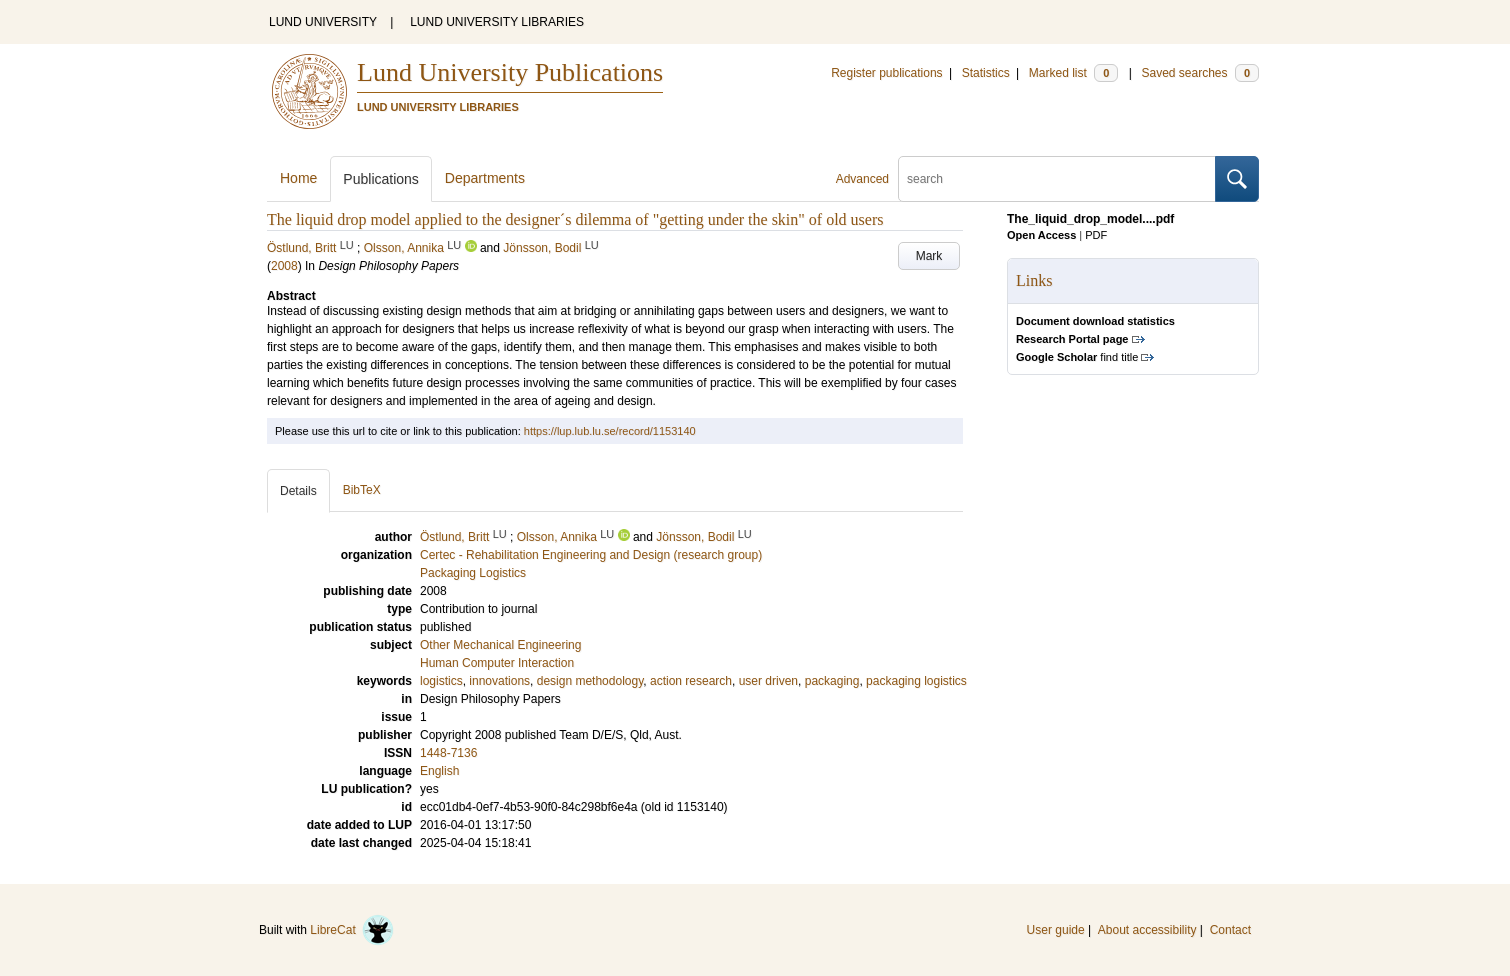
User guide (1056, 930)
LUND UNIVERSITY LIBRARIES (497, 22)
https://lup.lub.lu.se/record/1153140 (610, 431)
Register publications (886, 73)
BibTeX (362, 490)
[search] (1057, 179)
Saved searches (1200, 73)
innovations (499, 681)
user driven (768, 681)
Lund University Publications (510, 72)
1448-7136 (448, 753)
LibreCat (352, 930)
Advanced (862, 179)
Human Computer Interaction (497, 663)
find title (1077, 357)
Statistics (986, 73)
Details (298, 491)
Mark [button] (929, 256)
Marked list (1073, 73)
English (439, 771)
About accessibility (1147, 930)
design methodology (590, 681)
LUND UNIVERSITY (323, 22)
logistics (441, 681)
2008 (284, 266)
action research (691, 681)
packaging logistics (916, 681)
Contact (1230, 930)
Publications (381, 179)
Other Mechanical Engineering (500, 645)
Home (298, 178)
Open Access (1041, 235)
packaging (832, 681)
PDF (1096, 235)
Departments (485, 178)
